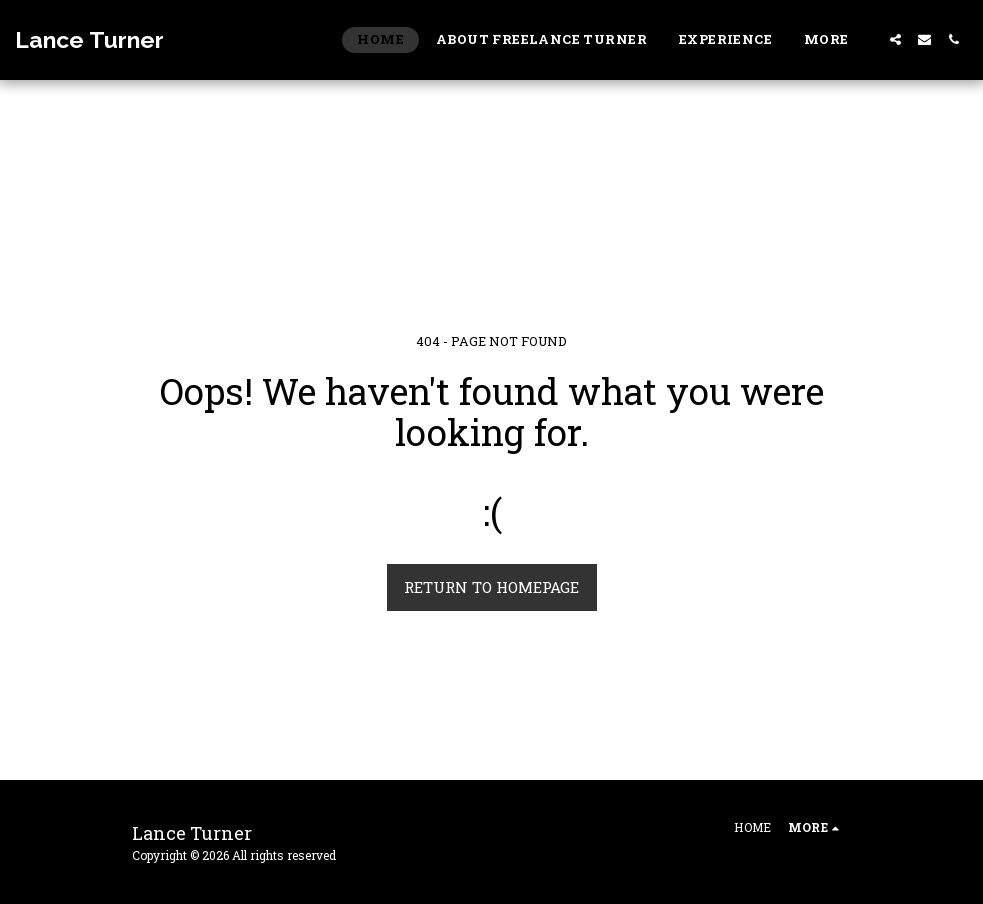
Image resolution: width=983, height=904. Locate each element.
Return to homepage (491, 587)
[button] (895, 39)
